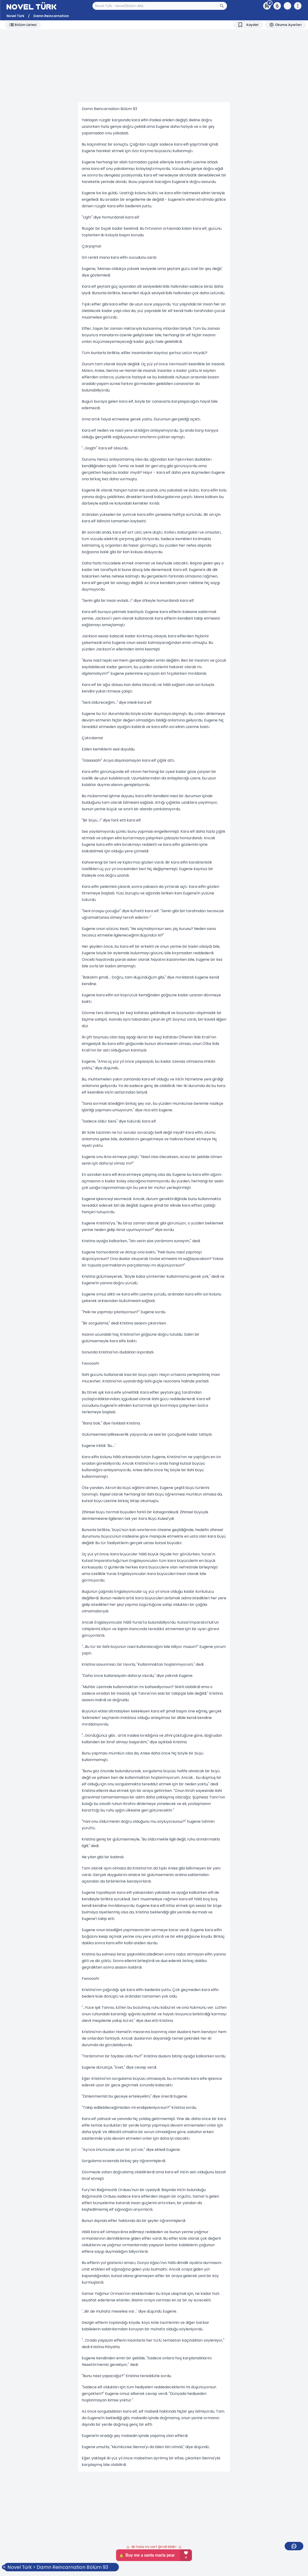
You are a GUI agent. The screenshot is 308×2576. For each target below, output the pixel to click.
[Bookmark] (248, 24)
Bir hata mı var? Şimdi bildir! (154, 2546)
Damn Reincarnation (51, 16)
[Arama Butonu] (223, 6)
